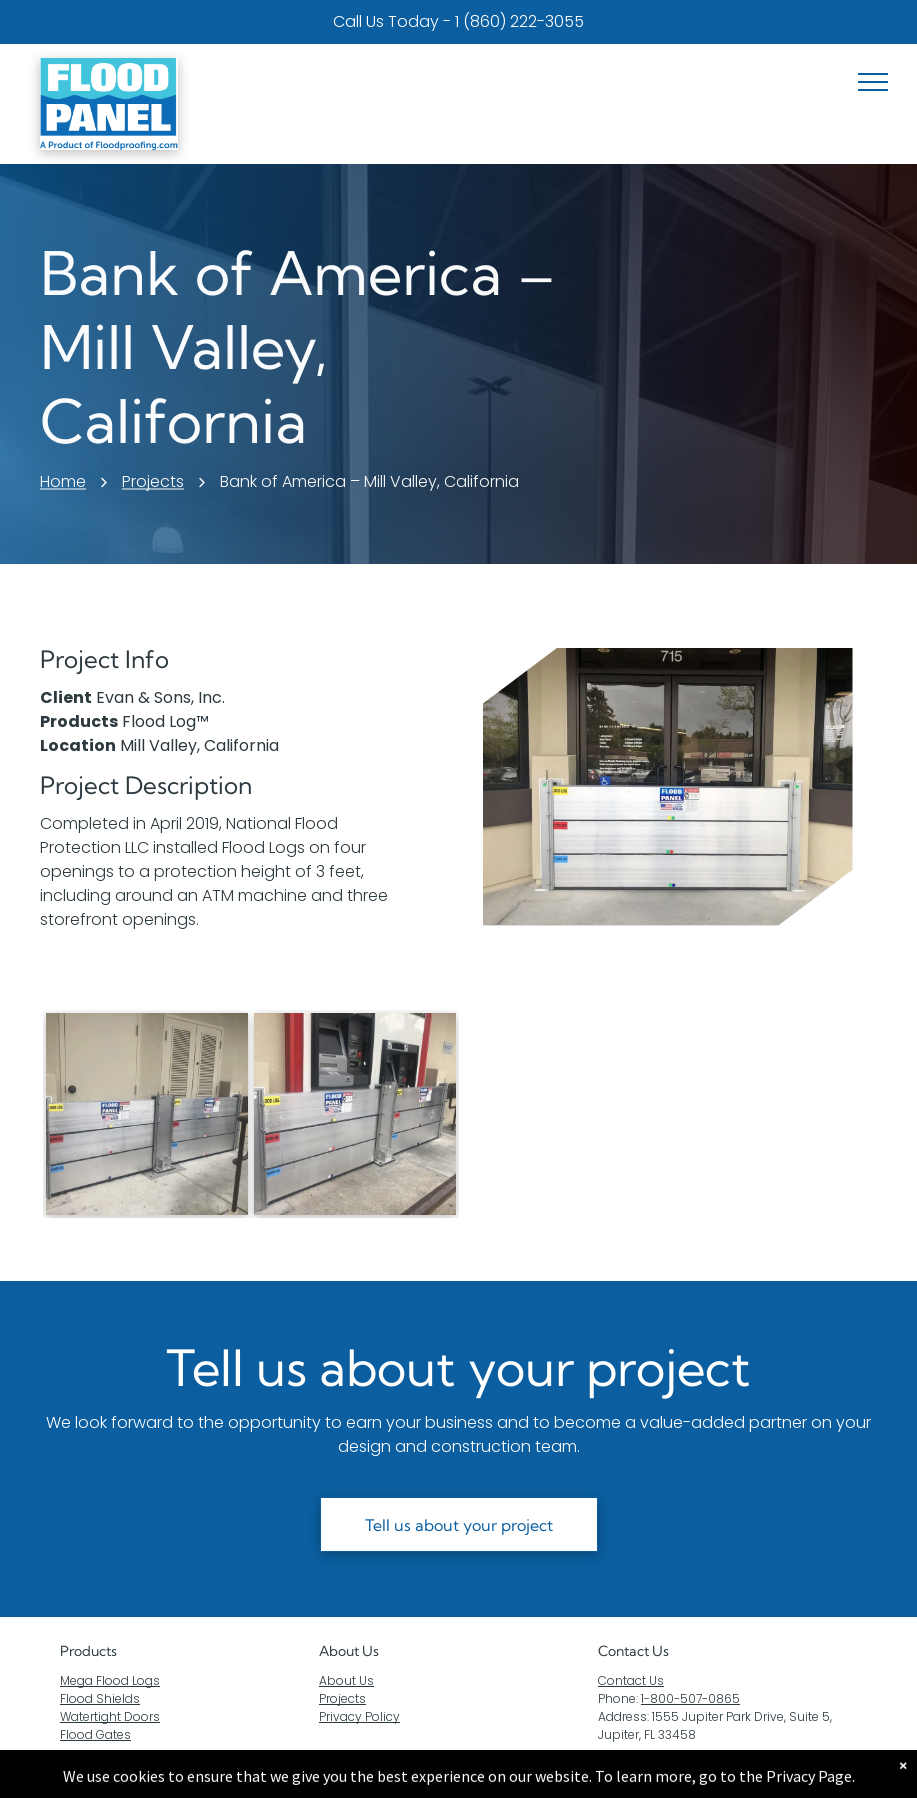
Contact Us (631, 1680)
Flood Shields (100, 1698)
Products (88, 1651)
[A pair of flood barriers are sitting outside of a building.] (147, 1114)
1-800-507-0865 (690, 1698)
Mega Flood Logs (110, 1680)
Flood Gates (95, 1734)
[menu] (873, 82)
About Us (349, 1651)
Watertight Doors (110, 1716)
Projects (342, 1698)
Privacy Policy (359, 1716)
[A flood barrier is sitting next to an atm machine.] (355, 1114)
